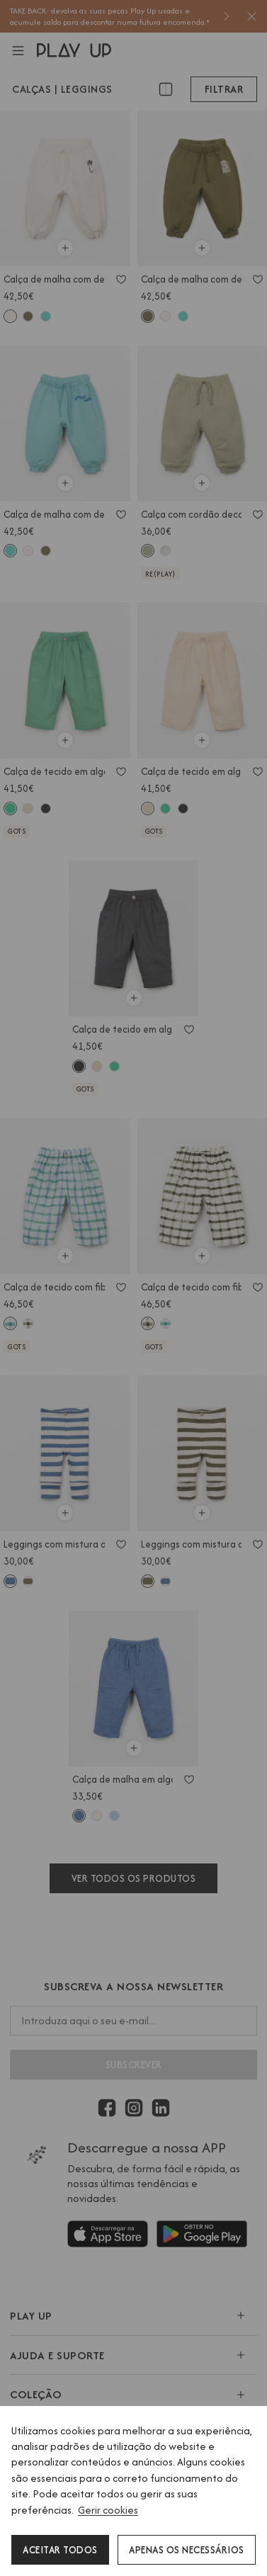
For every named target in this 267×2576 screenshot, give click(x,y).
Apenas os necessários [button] (186, 2550)
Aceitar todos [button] (60, 2550)
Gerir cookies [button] (108, 2509)
